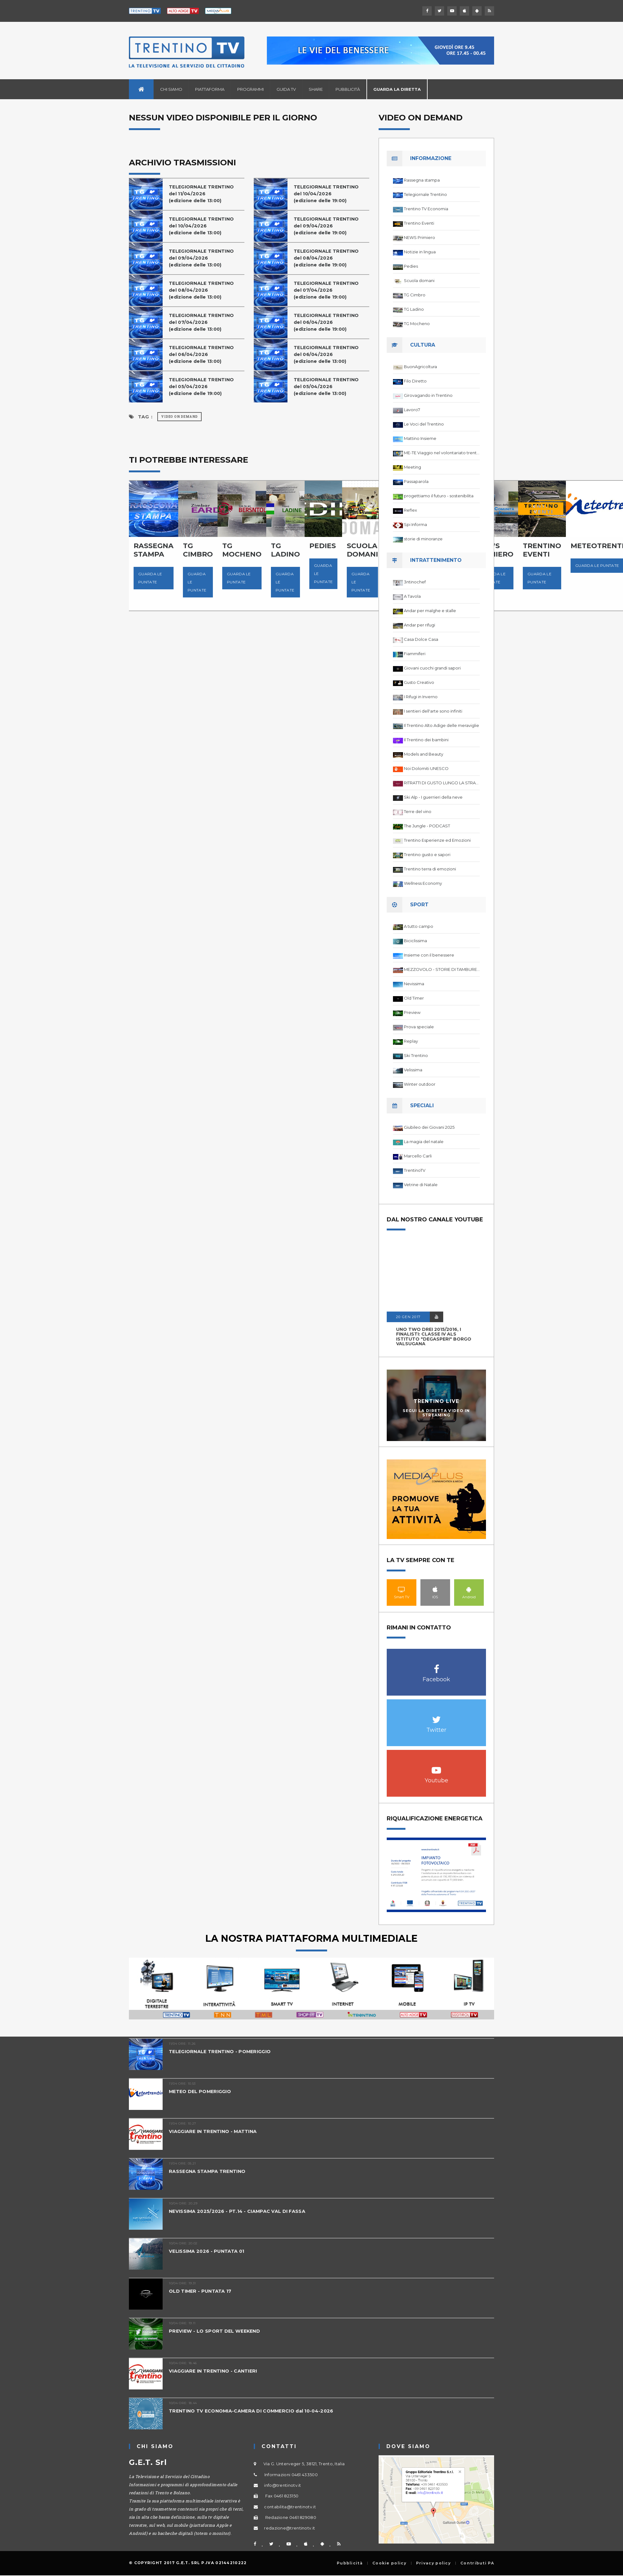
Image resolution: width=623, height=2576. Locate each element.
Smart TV (401, 1589)
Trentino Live (436, 1401)
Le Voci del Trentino (424, 423)
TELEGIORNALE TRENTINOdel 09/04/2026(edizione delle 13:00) (203, 258)
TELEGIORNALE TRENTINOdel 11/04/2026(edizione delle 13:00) (203, 193)
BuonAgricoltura (420, 366)
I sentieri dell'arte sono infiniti (433, 711)
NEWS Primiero (419, 237)
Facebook (436, 1666)
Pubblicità (348, 89)
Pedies (411, 266)
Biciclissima (415, 940)
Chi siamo (171, 89)
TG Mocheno (417, 323)
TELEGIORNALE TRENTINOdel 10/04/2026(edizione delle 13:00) (203, 226)
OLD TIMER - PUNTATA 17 (201, 2291)
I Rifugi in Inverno (421, 696)
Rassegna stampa (422, 180)
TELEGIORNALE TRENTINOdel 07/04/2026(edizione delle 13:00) (203, 322)
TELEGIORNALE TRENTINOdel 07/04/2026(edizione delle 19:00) (328, 290)
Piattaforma (209, 89)
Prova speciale (419, 1026)
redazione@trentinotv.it (289, 2527)
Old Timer (414, 998)
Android (469, 1589)
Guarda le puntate (150, 578)
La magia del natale (424, 1141)
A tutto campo (418, 926)
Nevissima (414, 983)
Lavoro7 (412, 409)
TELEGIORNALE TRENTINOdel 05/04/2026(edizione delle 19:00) (203, 386)
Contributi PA (477, 2563)
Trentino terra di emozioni (430, 868)
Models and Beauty (423, 754)
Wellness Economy (423, 883)
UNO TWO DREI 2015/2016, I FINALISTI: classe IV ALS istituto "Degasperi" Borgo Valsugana (433, 1336)
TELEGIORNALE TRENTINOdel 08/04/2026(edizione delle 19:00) (328, 258)
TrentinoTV (414, 1170)
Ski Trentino (416, 1055)
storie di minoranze (423, 538)
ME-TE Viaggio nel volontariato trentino (442, 452)
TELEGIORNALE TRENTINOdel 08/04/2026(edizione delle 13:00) (203, 290)
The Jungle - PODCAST (427, 825)
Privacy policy (433, 2563)
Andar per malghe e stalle (430, 610)
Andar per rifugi (419, 624)
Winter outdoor (419, 1084)
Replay (411, 1041)
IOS (435, 1589)
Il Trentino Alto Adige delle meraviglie (441, 725)
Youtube (436, 1767)
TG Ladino (414, 309)
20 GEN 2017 (408, 1317)
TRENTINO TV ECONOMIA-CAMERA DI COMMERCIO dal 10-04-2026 (254, 2411)
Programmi (250, 89)
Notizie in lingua (420, 251)
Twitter (436, 1716)
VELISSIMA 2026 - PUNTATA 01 (208, 2251)
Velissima (413, 1069)
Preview (412, 1012)
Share (316, 89)
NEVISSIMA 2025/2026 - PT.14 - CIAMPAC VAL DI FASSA (239, 2211)
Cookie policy (389, 2563)
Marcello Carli (418, 1155)
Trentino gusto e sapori (427, 854)
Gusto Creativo (419, 682)
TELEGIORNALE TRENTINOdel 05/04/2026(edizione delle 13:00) (328, 386)
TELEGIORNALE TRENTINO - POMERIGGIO (222, 2051)
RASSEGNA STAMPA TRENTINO (208, 2171)
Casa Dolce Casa (421, 639)
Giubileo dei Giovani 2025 (429, 1127)
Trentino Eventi (419, 223)
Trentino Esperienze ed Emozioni (437, 840)
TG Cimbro (414, 294)
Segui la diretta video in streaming (436, 1412)
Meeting (412, 467)
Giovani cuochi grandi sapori (432, 667)
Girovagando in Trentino (428, 395)
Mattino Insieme (420, 438)
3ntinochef (415, 581)
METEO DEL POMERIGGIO (201, 2091)
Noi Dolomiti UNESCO (426, 768)
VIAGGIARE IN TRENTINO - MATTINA (215, 2131)
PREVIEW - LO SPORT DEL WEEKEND (216, 2331)
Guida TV (286, 89)
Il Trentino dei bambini (426, 739)
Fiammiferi (414, 653)
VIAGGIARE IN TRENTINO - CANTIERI (215, 2371)
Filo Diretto (415, 380)
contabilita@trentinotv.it (290, 2506)
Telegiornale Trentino (425, 194)
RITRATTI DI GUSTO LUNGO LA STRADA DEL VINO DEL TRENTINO (442, 782)
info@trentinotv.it (282, 2485)
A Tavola (412, 596)
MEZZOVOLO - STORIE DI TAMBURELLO (442, 969)
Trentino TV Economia (426, 208)
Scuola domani (419, 280)
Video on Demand (179, 417)
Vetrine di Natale (421, 1184)
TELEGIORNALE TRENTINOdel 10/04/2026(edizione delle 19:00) (328, 193)
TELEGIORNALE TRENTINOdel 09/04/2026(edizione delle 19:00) (328, 226)
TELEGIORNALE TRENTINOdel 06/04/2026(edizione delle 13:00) (203, 354)
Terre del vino (417, 811)
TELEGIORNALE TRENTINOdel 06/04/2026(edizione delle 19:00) (328, 322)
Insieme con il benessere (429, 954)
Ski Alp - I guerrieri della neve (433, 797)
